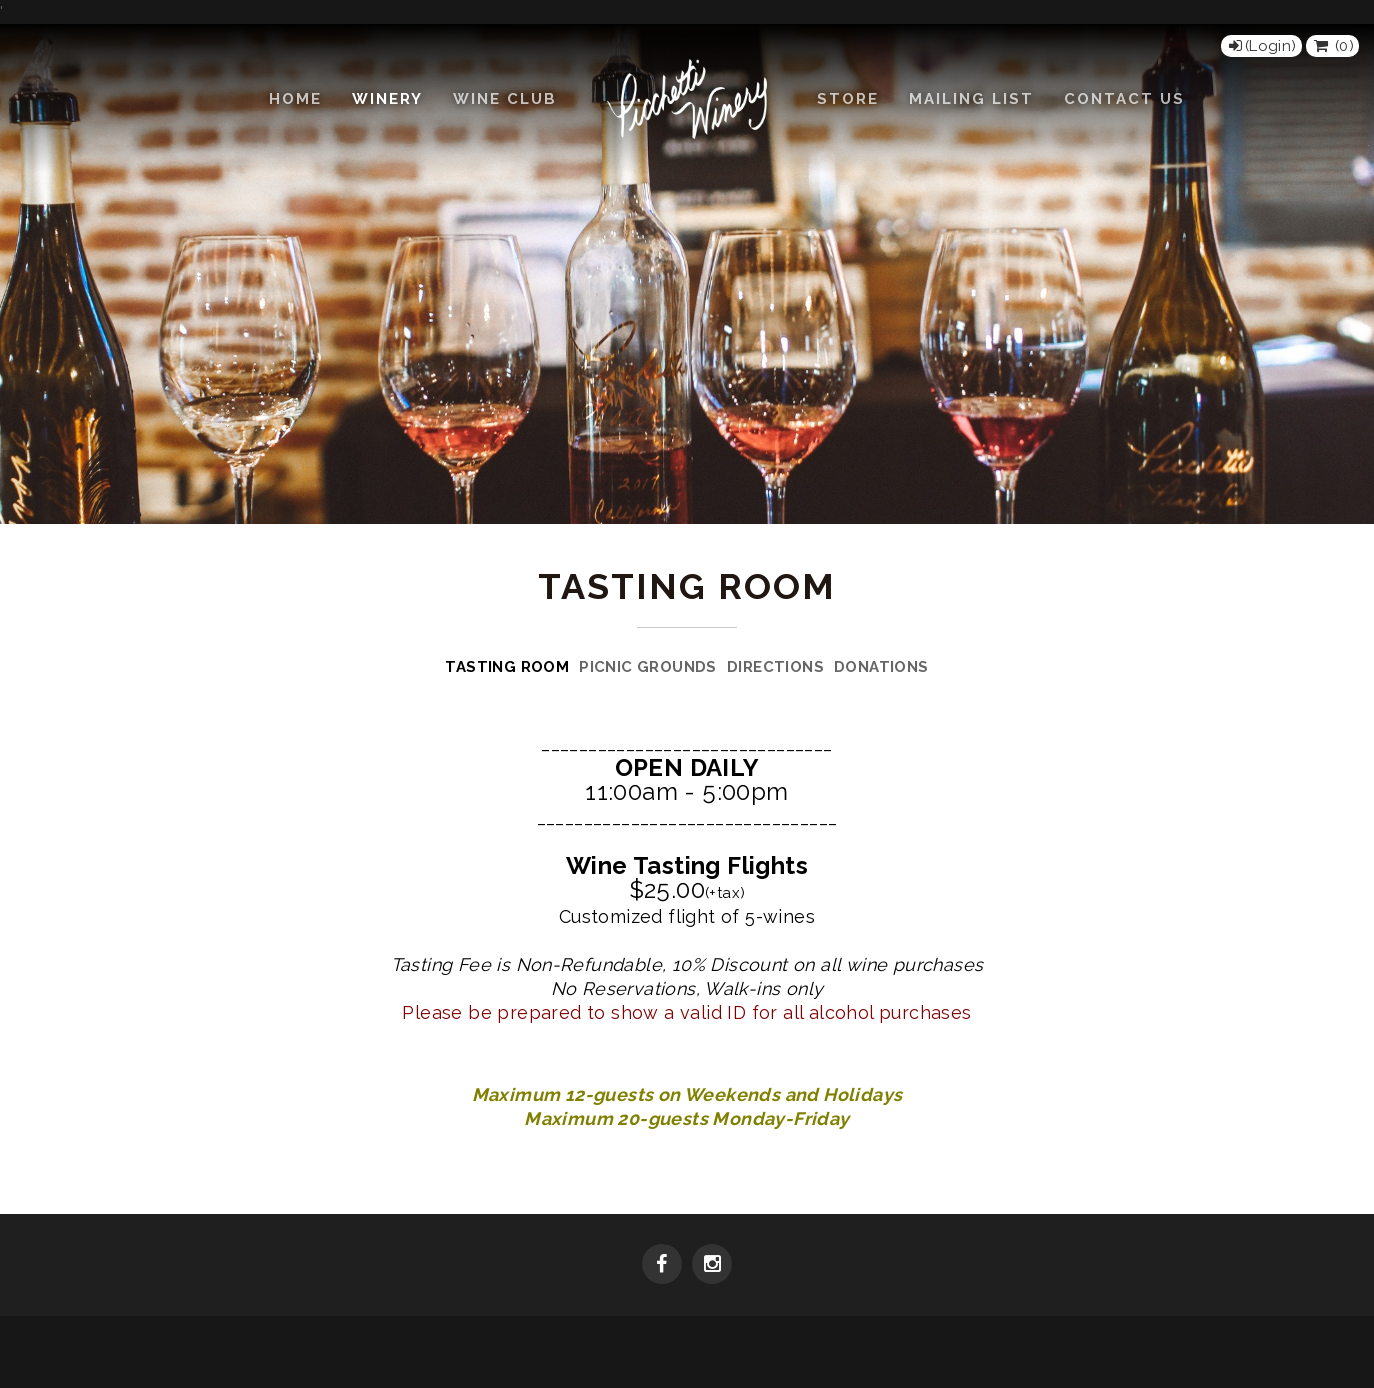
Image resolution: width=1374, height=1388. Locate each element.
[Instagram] (712, 1266)
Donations (881, 667)
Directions (775, 667)
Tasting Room (507, 667)
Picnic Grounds (648, 667)
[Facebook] (662, 1266)
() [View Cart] (1332, 46)
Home (295, 99)
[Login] (1261, 46)
